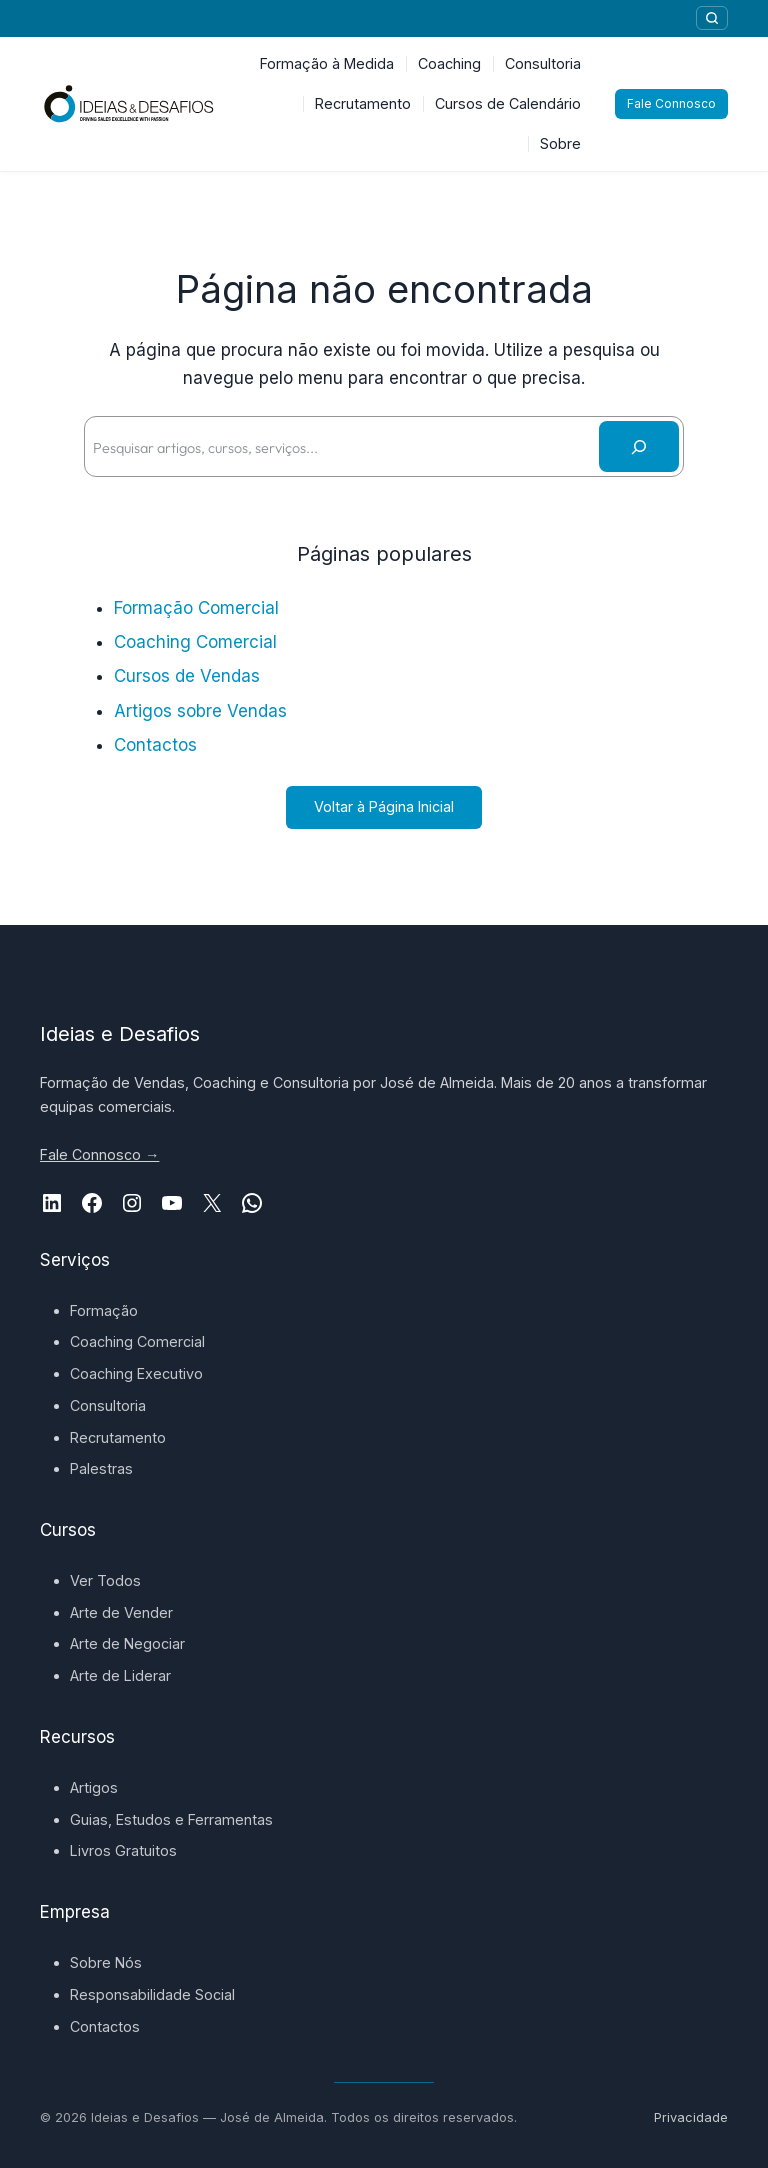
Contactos (155, 745)
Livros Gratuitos (123, 1850)
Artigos (94, 1787)
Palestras (101, 1468)
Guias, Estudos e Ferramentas (171, 1819)
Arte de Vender (121, 1612)
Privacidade (691, 2117)
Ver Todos (105, 1580)
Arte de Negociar (127, 1643)
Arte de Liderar (120, 1675)
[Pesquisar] (712, 18)
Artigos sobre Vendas (200, 711)
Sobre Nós (106, 1962)
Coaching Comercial (195, 642)
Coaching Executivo (136, 1373)
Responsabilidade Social (152, 1994)
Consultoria (108, 1405)
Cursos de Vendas (187, 676)
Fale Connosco (671, 103)
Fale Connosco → (99, 1154)
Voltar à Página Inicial (384, 806)
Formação (104, 1310)
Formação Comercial (196, 608)
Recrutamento (118, 1437)
